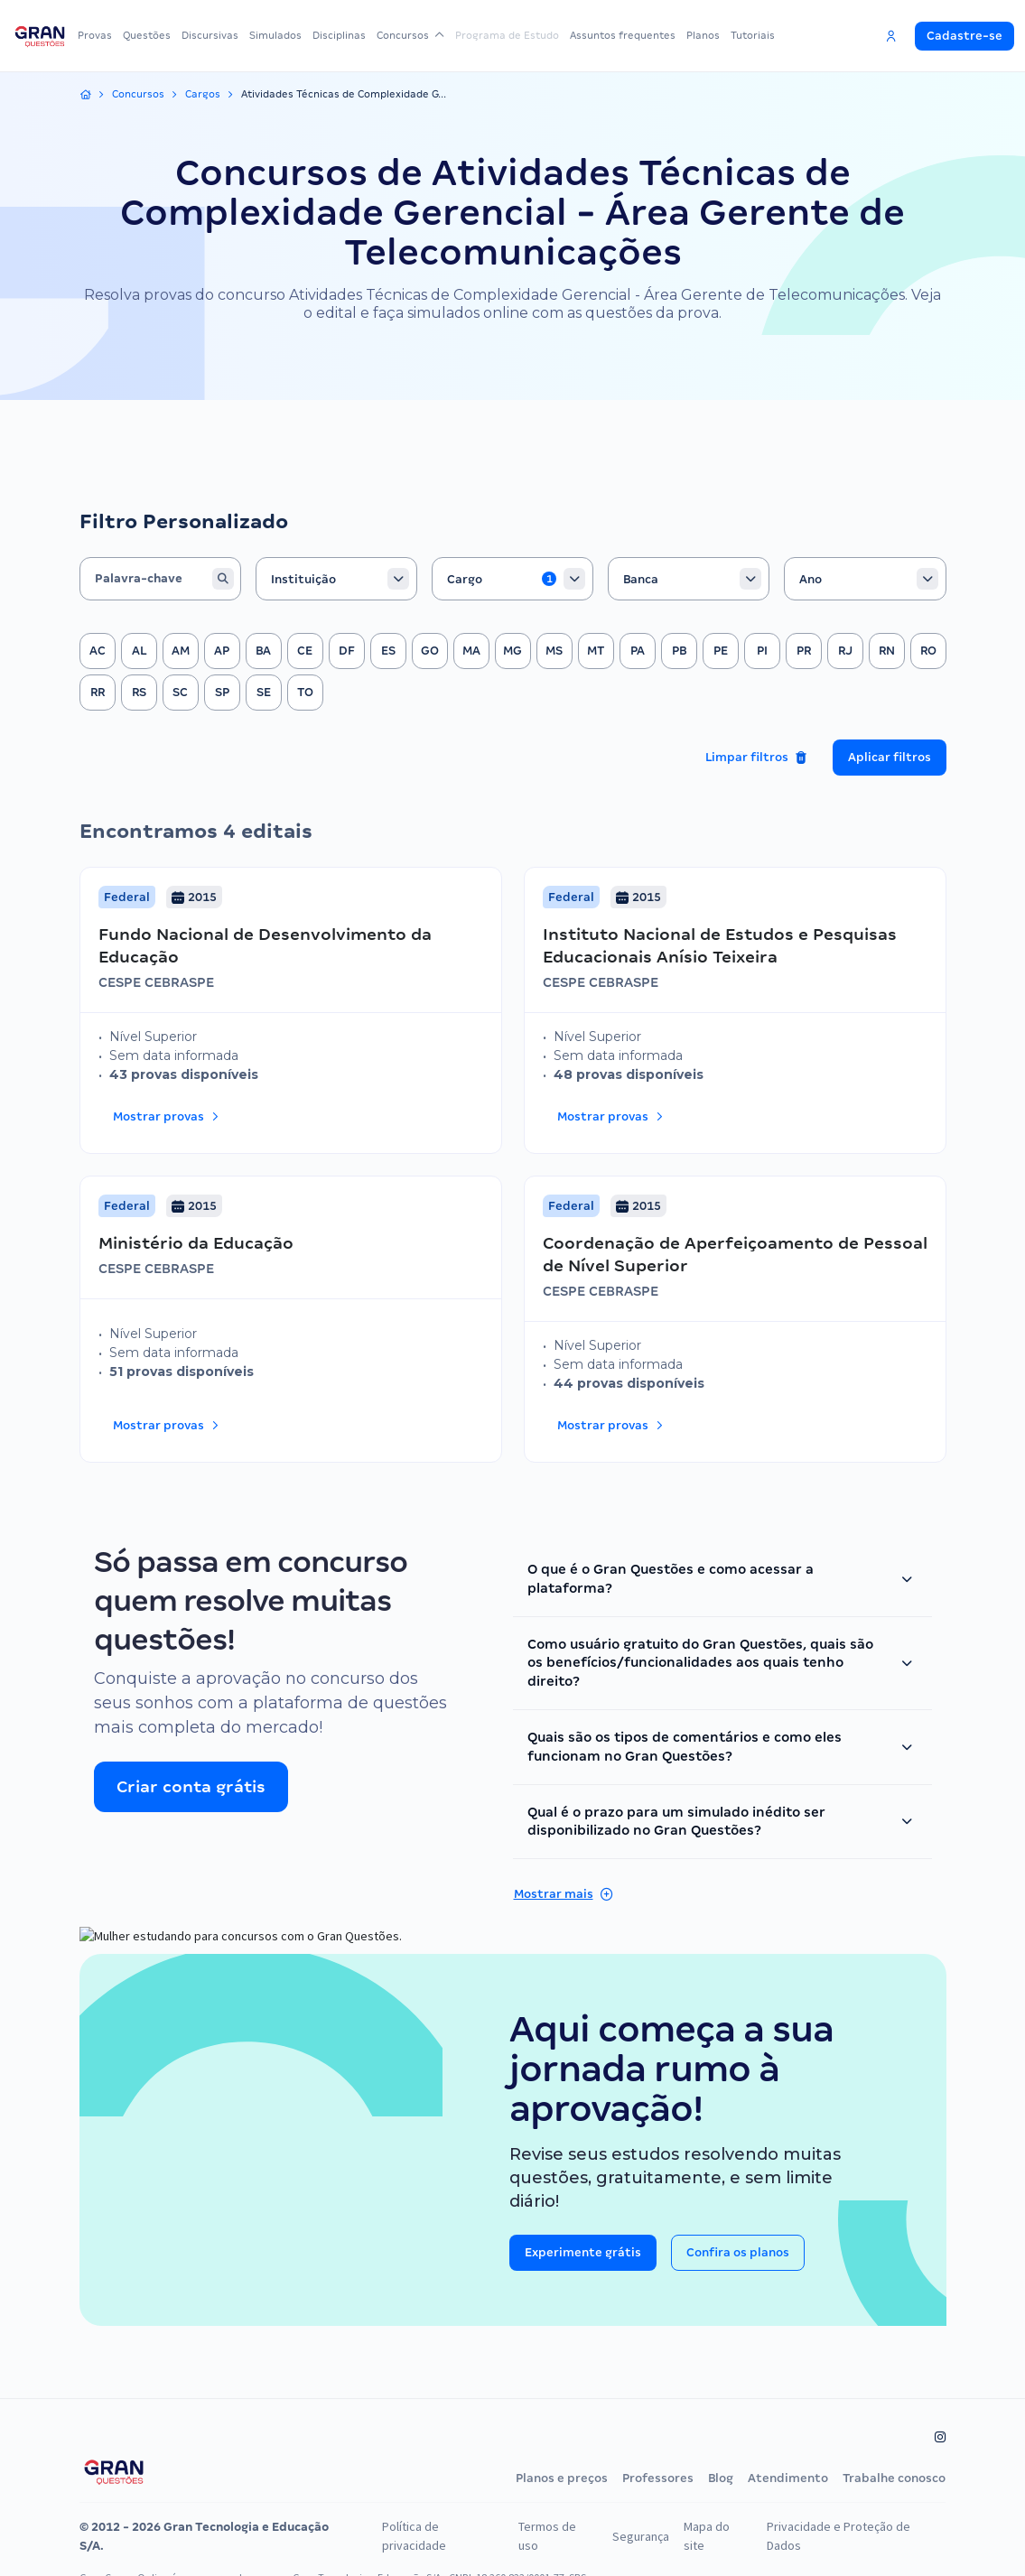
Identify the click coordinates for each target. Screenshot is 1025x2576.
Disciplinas (355, 35)
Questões (152, 35)
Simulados (288, 35)
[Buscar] (219, 542)
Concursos (422, 35)
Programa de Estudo (515, 35)
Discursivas (219, 35)
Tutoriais (772, 35)
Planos (718, 35)
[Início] (85, 94)
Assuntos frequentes (634, 35)
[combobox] (336, 542)
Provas (96, 35)
